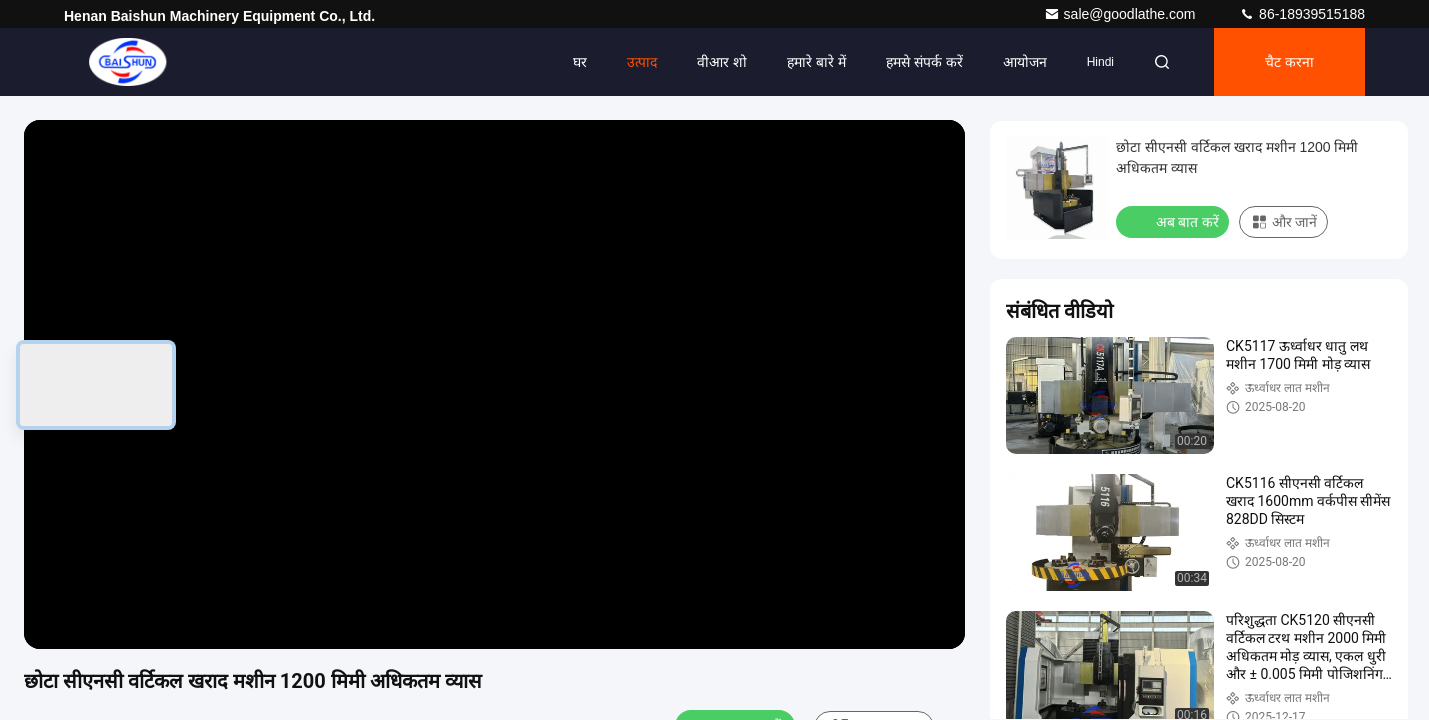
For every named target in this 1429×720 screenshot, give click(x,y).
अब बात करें (1174, 221)
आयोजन (1025, 62)
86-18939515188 (1302, 14)
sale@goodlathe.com (1122, 14)
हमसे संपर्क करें (924, 62)
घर (580, 62)
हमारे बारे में (816, 62)
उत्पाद (642, 62)
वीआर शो (722, 62)
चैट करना (1289, 62)
